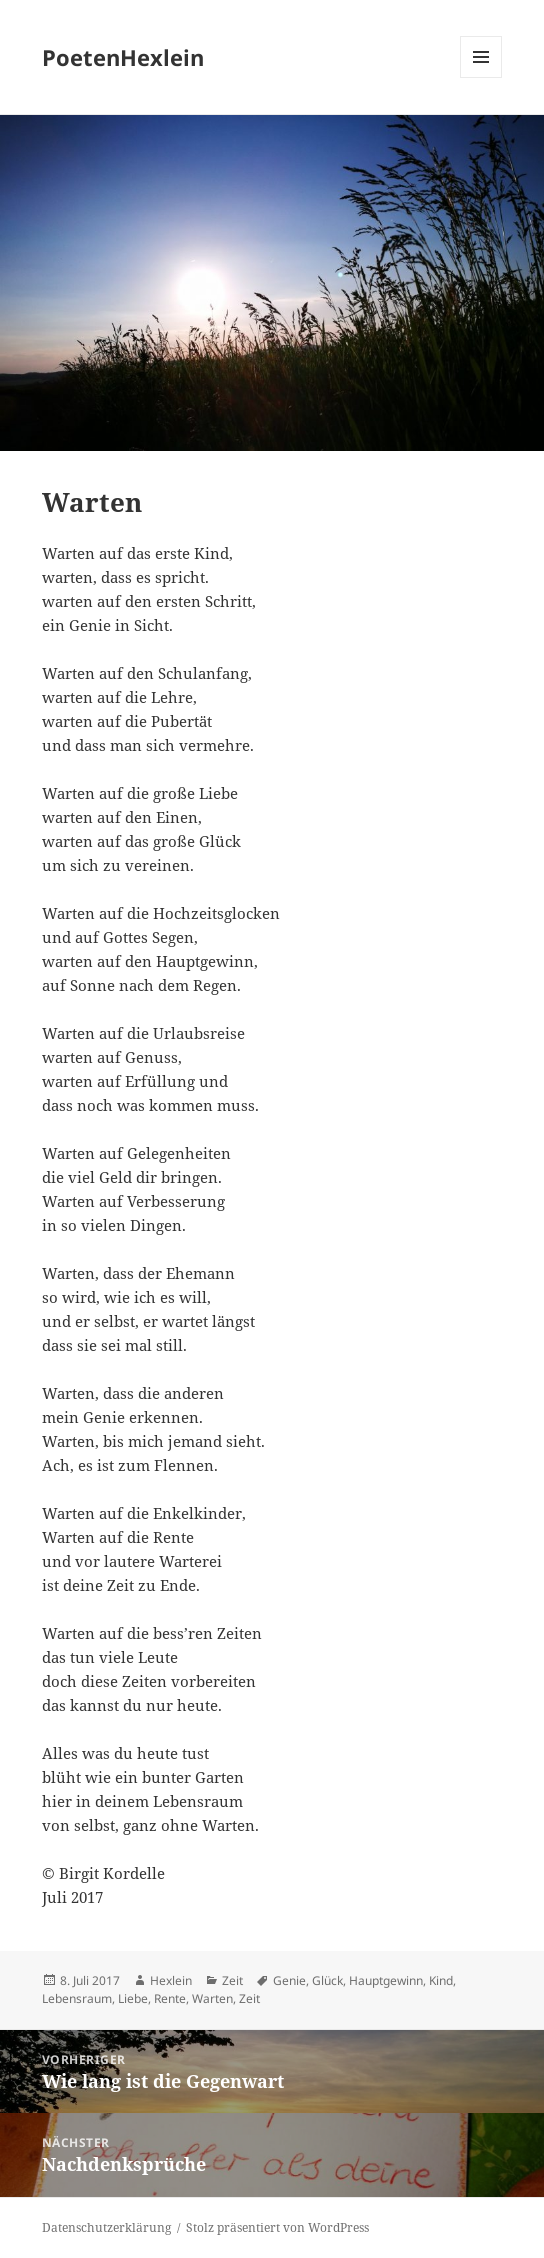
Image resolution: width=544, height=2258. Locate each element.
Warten (212, 1998)
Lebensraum (77, 1998)
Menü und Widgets (481, 77)
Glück (327, 1980)
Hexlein (171, 1980)
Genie (289, 1980)
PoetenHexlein (123, 57)
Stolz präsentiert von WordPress (277, 2227)
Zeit (232, 1980)
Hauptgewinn (386, 1980)
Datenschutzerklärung (106, 2227)
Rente (170, 1998)
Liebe (133, 1998)
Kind (441, 1980)
